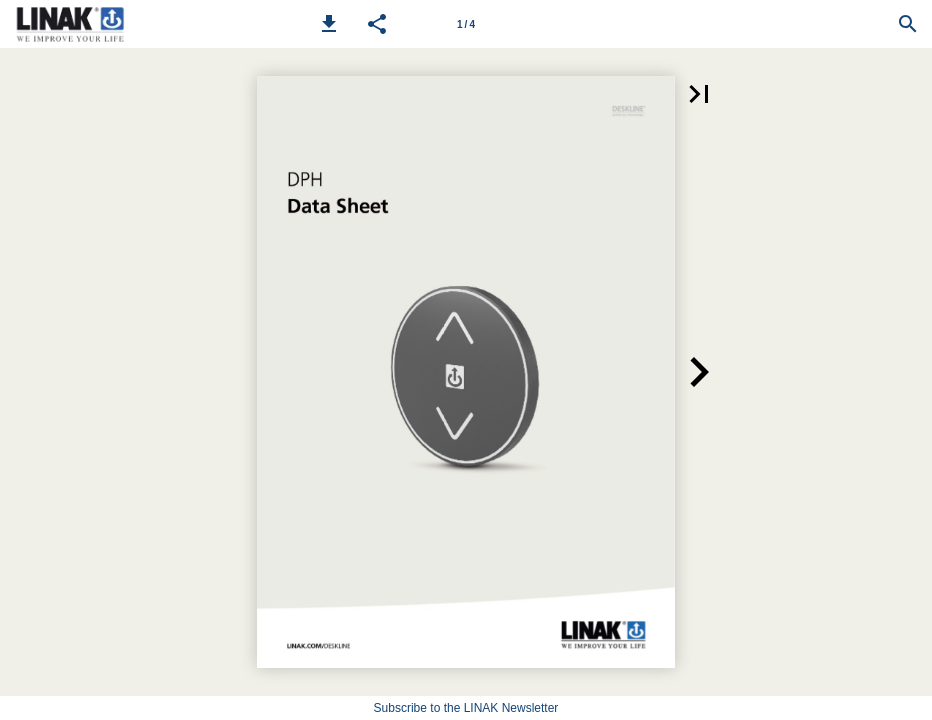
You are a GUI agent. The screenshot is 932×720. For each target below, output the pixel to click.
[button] (329, 24)
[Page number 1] (466, 24)
